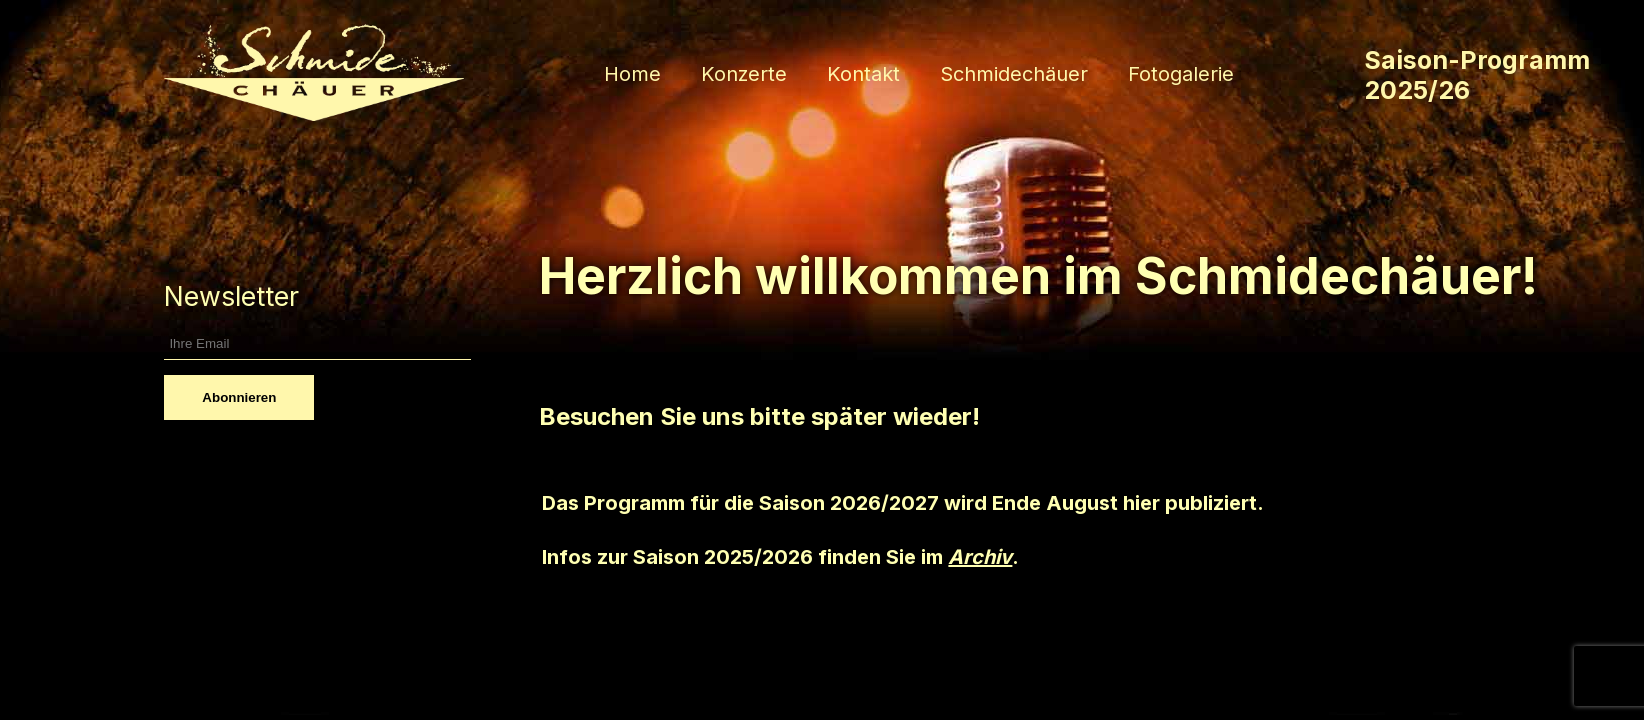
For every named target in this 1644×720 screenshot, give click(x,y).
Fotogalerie (1181, 74)
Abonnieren (239, 397)
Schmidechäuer (1014, 74)
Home (632, 74)
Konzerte (744, 74)
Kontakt (863, 74)
